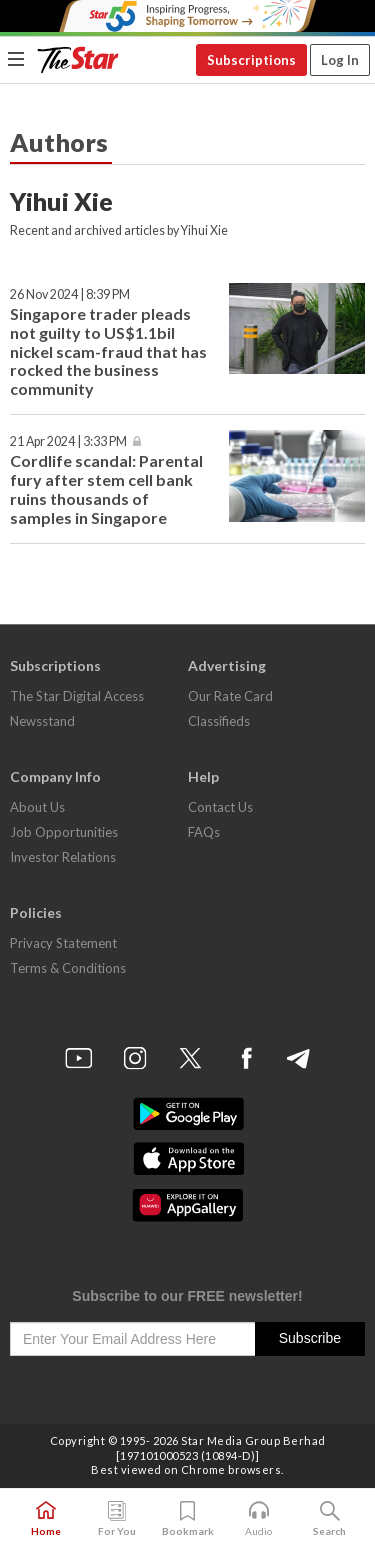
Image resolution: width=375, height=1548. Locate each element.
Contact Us (220, 807)
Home (46, 1519)
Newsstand (42, 721)
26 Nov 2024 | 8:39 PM (70, 294)
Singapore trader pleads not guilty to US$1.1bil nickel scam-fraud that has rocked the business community (108, 351)
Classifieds (219, 721)
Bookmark (188, 1519)
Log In (340, 60)
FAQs (204, 832)
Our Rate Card (230, 696)
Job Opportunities (64, 832)
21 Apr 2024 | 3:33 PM (68, 441)
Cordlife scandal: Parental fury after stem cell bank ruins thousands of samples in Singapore (106, 489)
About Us (37, 807)
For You (117, 1519)
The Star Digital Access (77, 696)
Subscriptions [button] (251, 60)
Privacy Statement (63, 943)
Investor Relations (63, 857)
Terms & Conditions (68, 968)
